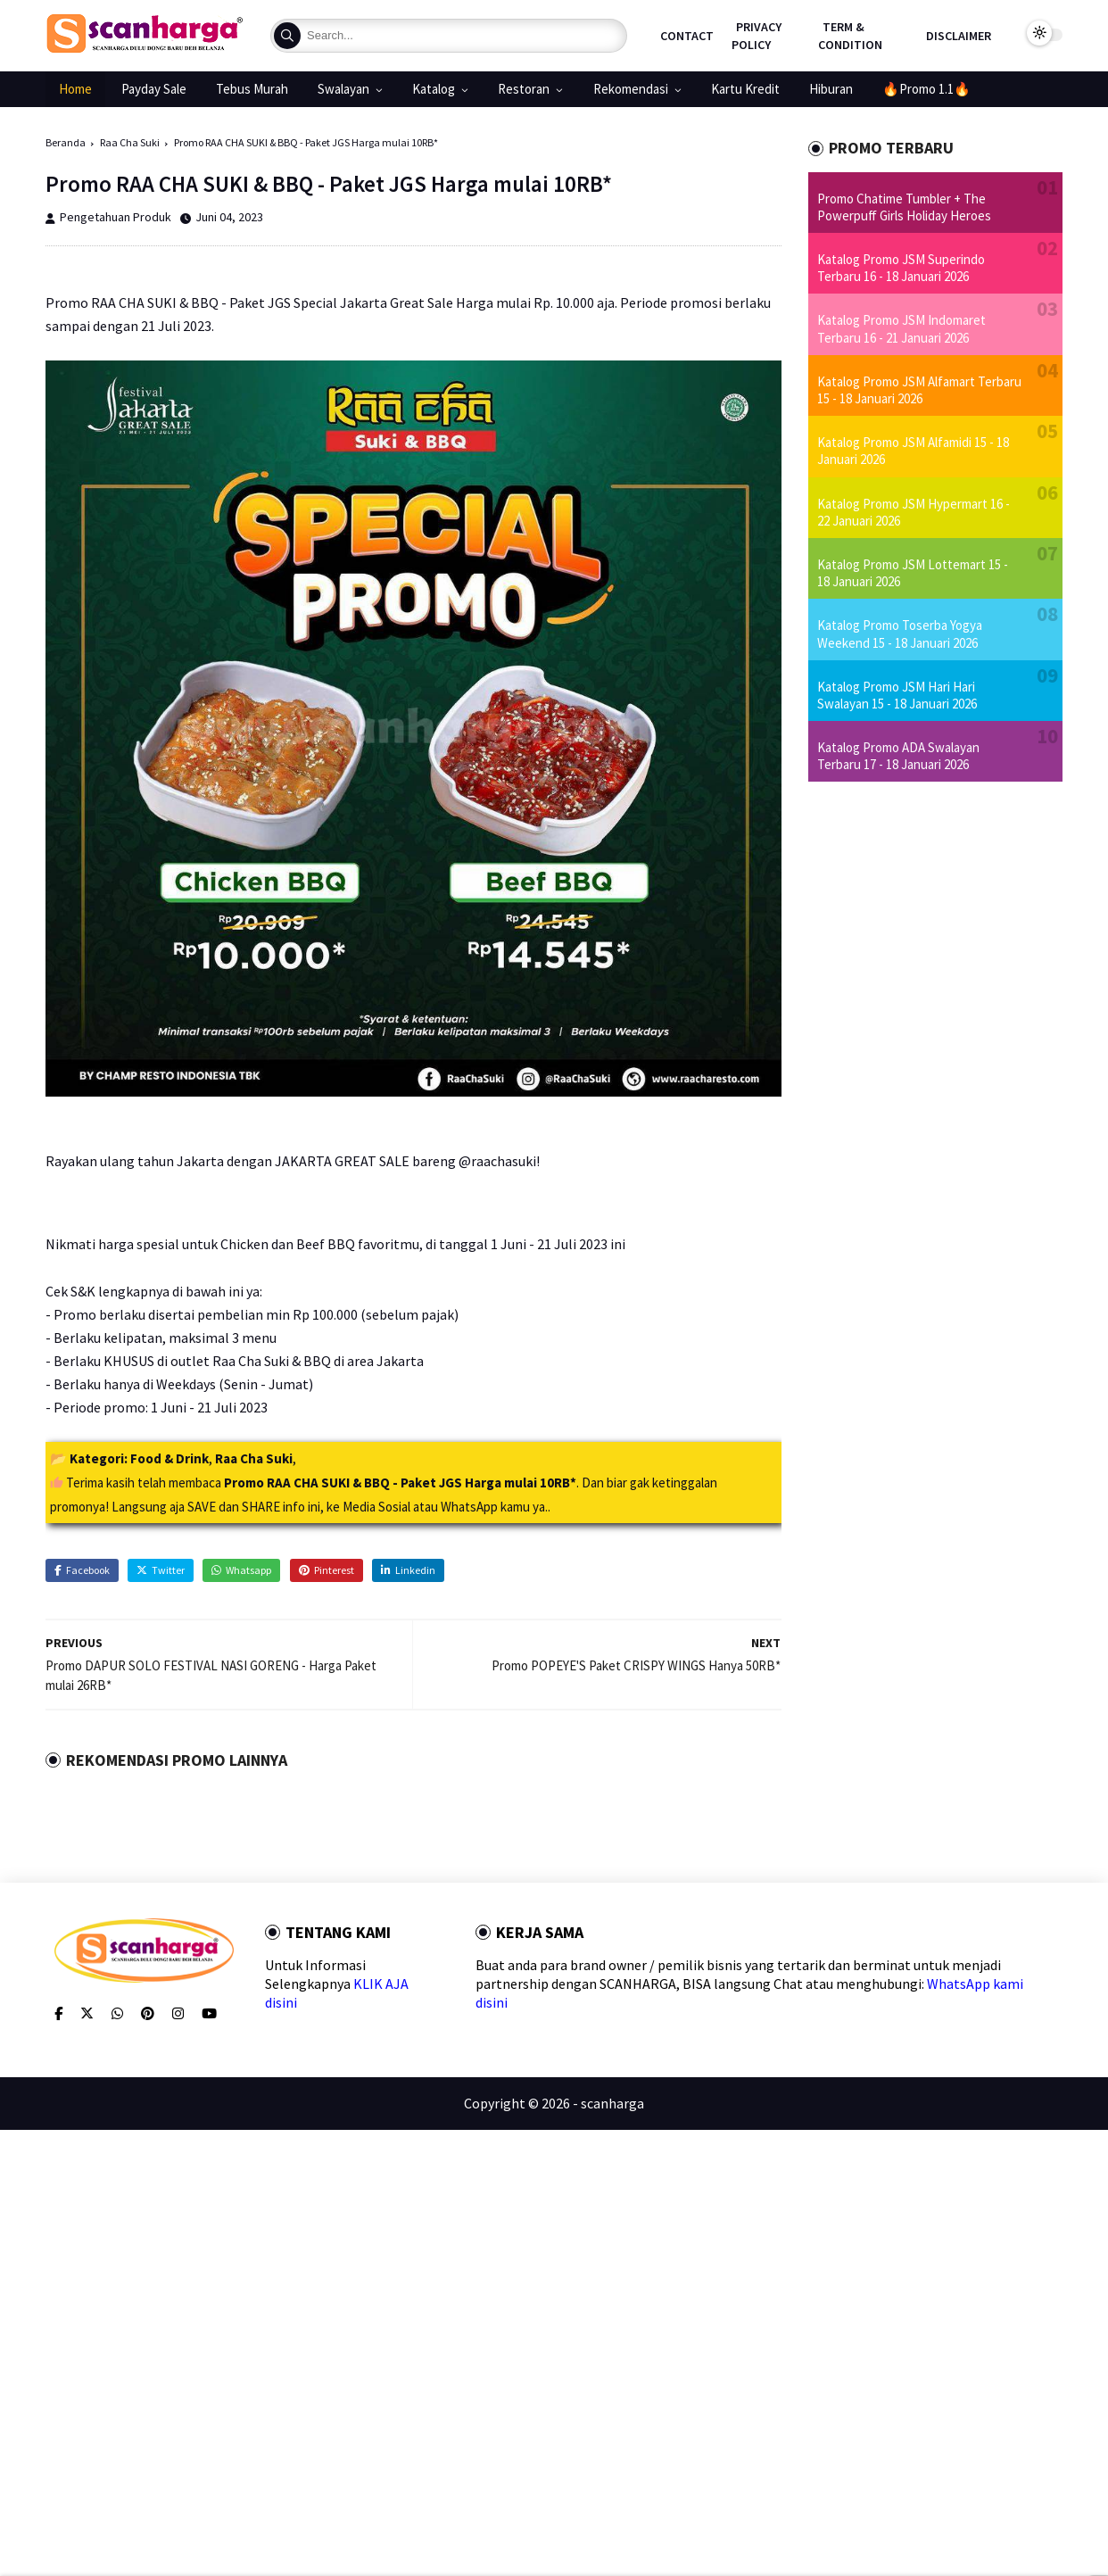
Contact (687, 36)
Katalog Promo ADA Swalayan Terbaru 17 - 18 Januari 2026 (898, 756)
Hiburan (831, 88)
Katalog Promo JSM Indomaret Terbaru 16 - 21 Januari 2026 (901, 328)
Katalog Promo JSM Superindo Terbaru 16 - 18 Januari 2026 (901, 268)
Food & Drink (169, 1458)
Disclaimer (958, 36)
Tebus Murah (252, 88)
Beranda (65, 142)
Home (75, 88)
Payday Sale (153, 88)
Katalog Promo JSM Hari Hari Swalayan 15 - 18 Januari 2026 (897, 695)
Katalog (433, 88)
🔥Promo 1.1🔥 (926, 88)
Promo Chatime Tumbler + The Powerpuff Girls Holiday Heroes (904, 207)
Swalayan (343, 88)
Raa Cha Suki (130, 142)
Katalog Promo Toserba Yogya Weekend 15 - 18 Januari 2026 (899, 633)
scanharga (612, 2103)
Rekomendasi (630, 88)
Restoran (524, 88)
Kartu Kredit (745, 88)
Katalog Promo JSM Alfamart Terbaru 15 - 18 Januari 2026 (919, 390)
